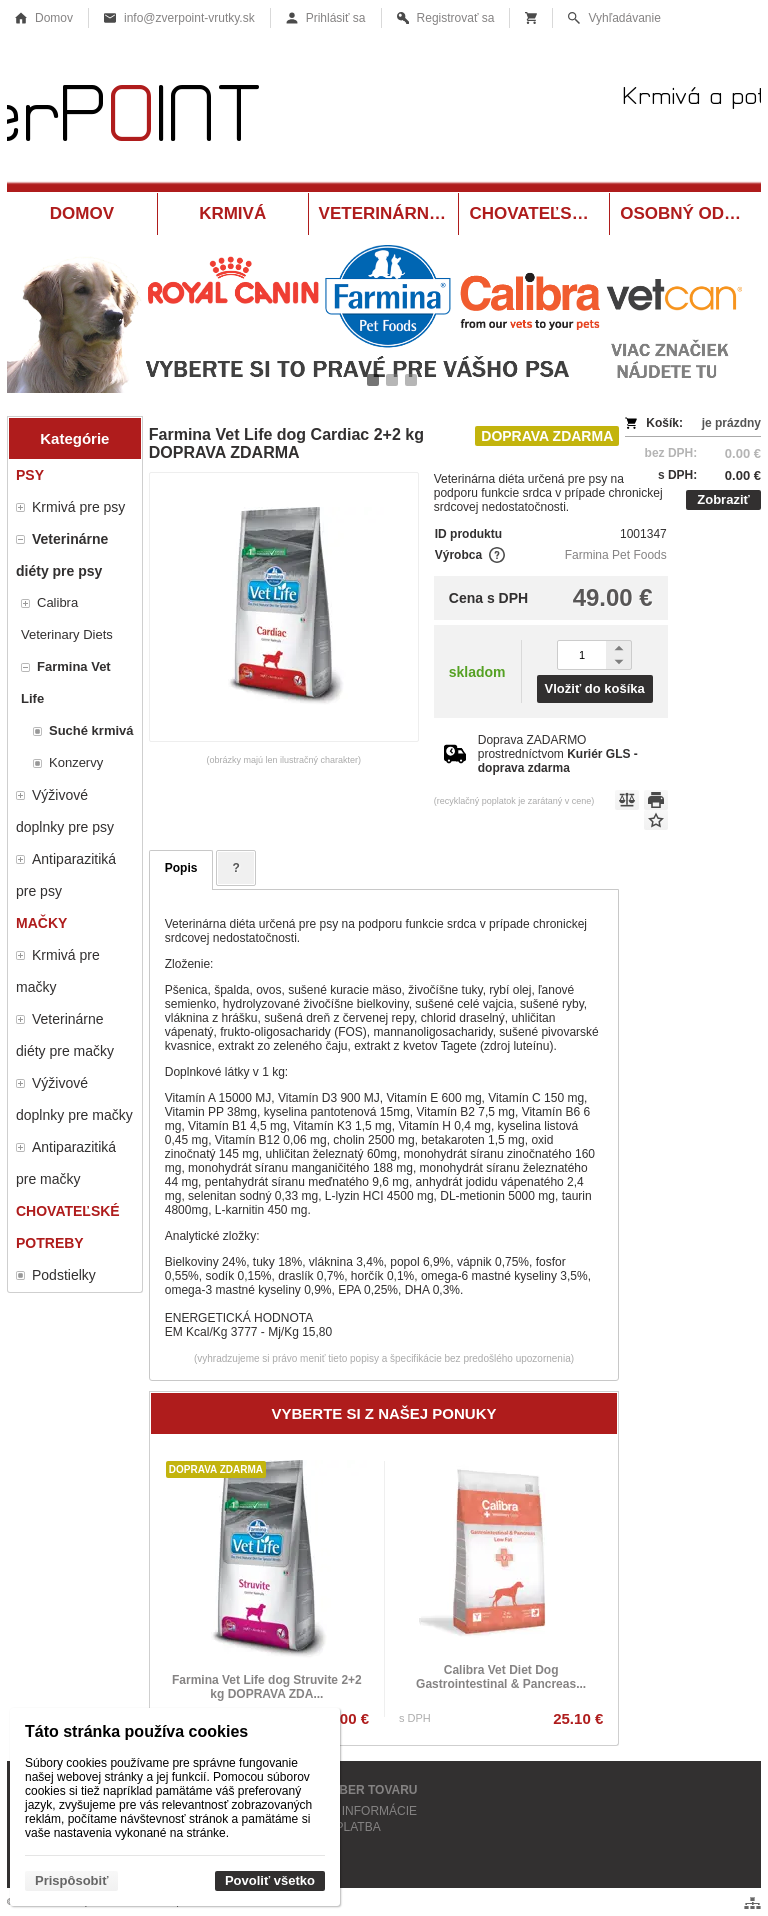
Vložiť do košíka (595, 688)
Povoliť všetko (270, 1880)
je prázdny (731, 423)
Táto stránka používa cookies (136, 1731)
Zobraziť (723, 499)
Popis (181, 868)
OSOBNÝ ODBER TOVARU (342, 1790)
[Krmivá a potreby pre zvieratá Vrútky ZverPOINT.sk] (384, 117)
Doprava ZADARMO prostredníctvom (558, 754)
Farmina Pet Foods (616, 555)
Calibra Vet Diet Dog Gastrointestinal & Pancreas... (501, 1677)
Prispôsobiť (71, 1880)
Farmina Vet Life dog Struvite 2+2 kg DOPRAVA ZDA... (267, 1687)
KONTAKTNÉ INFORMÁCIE (341, 1811)
